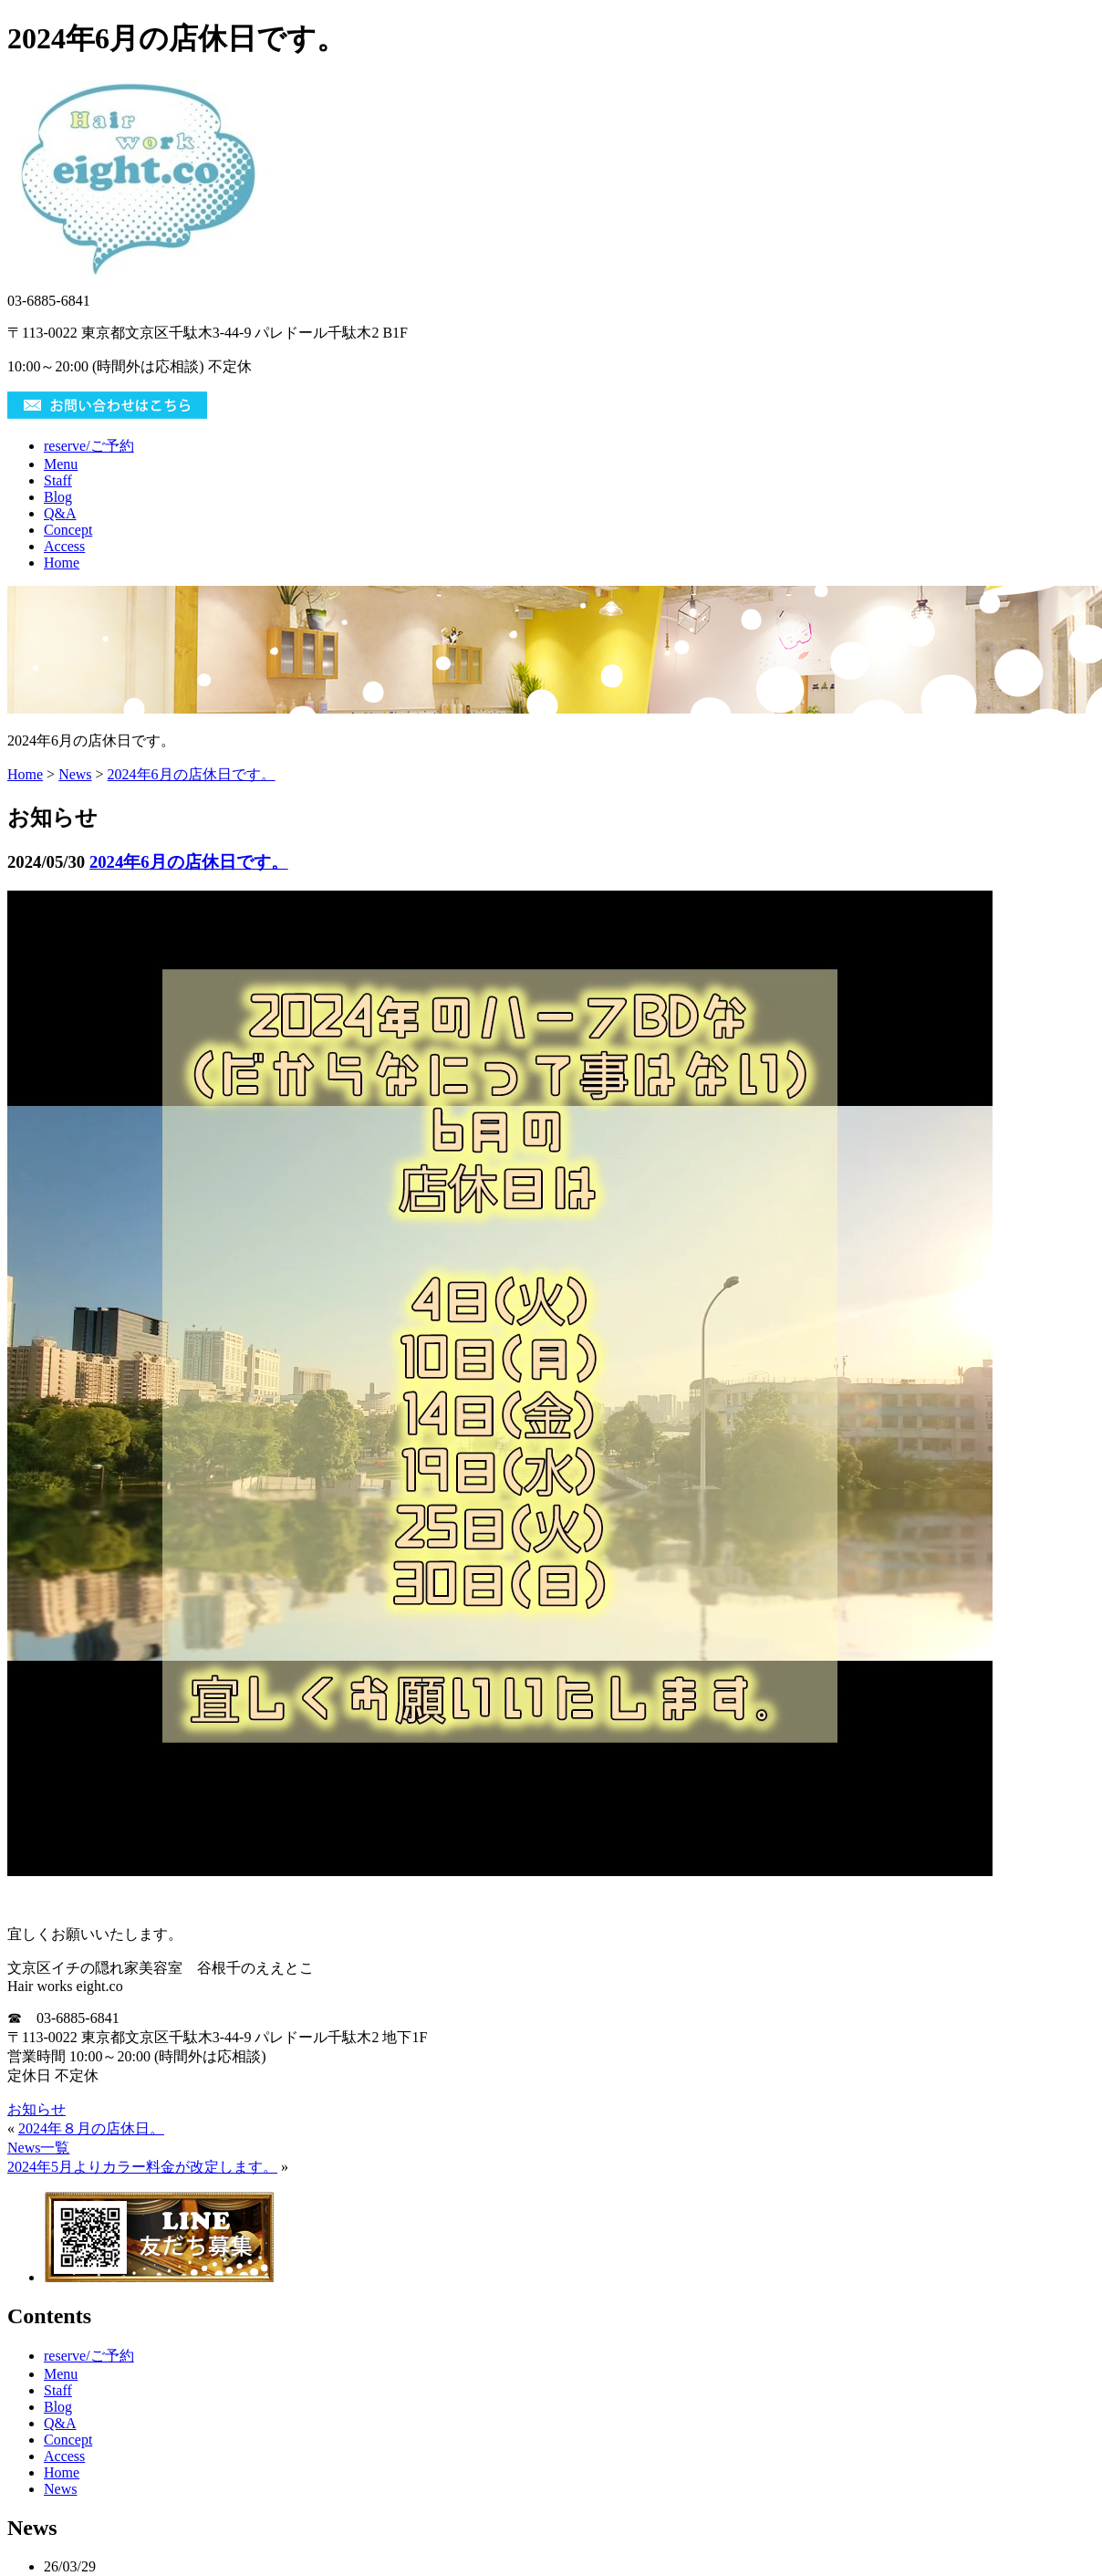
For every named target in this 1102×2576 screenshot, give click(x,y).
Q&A (60, 513)
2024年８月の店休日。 (91, 2128)
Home (61, 562)
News (74, 774)
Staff (58, 480)
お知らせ (36, 2109)
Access (64, 546)
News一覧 (38, 2147)
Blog (58, 497)
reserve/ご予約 (89, 446)
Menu (61, 464)
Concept (68, 529)
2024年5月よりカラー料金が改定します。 (142, 2166)
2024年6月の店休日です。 (192, 774)
